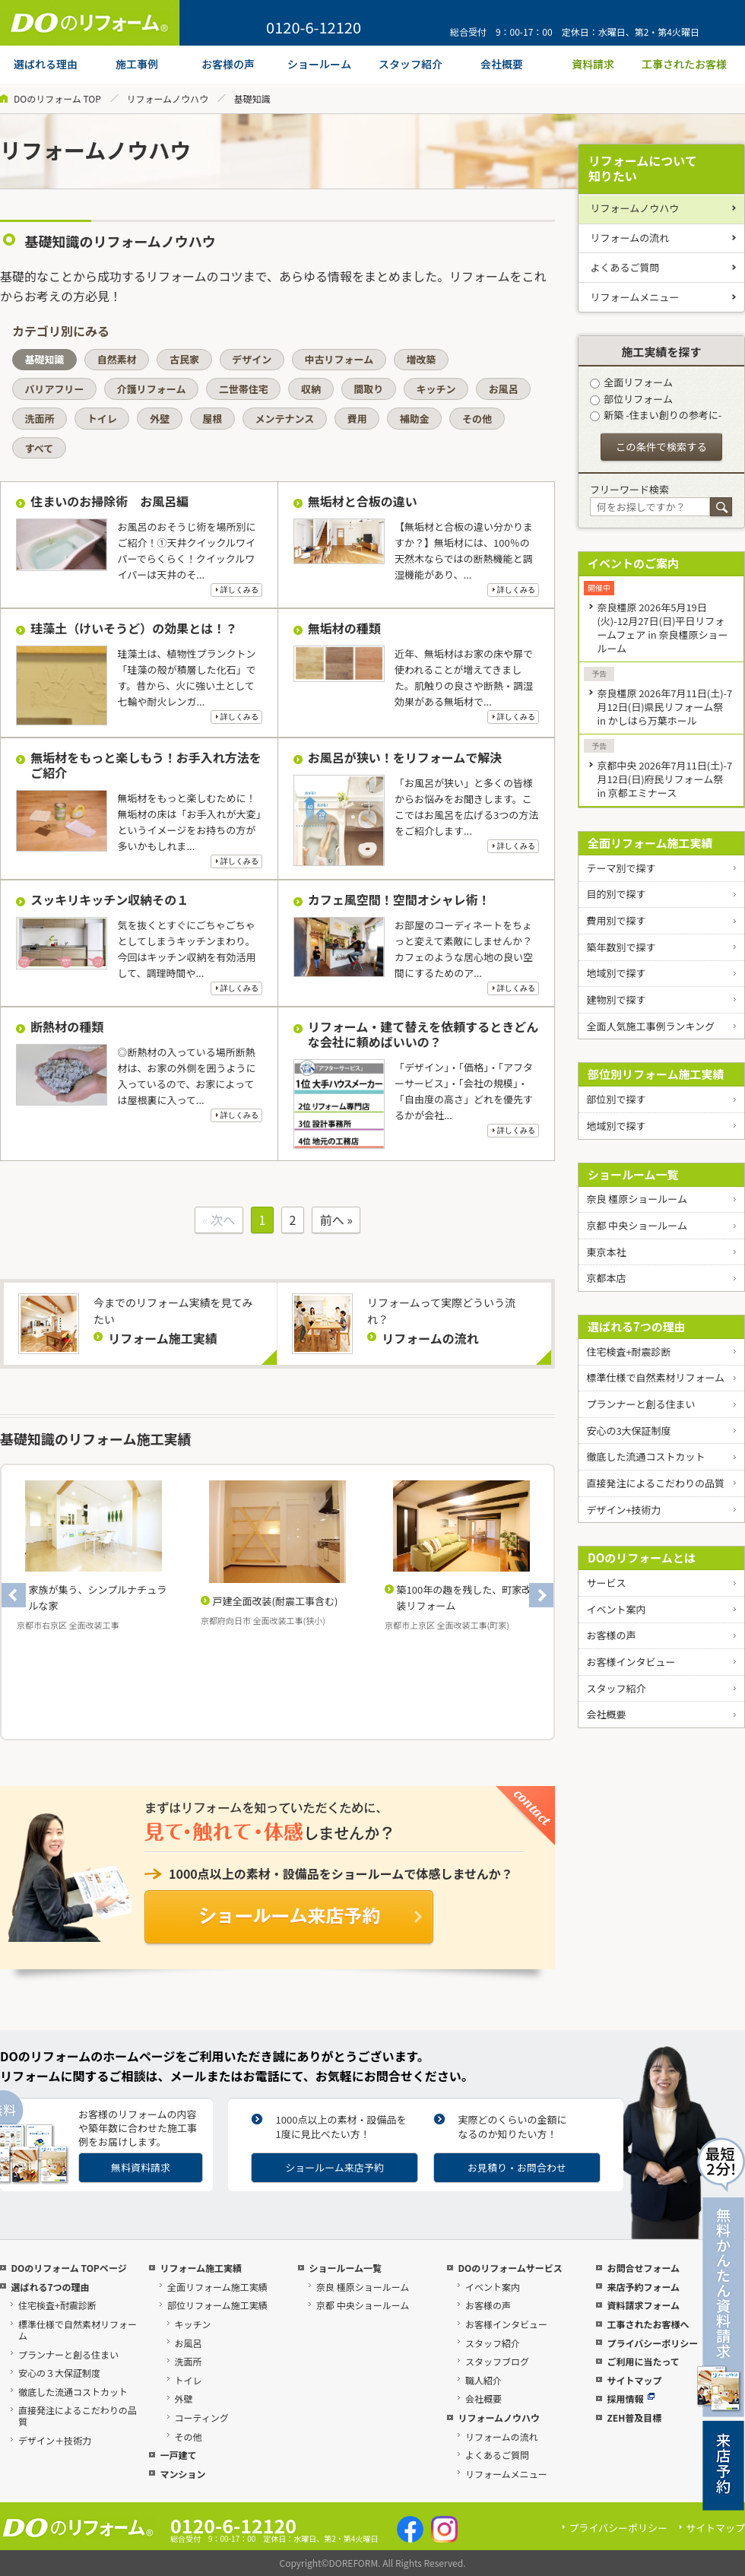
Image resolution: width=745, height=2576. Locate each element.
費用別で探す (615, 920)
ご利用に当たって (643, 2361)
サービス (606, 1582)
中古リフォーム (339, 359)
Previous (14, 1595)
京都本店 (606, 1278)
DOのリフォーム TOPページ (68, 2267)
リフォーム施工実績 (201, 2267)
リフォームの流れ (630, 237)
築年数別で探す (620, 947)
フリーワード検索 (629, 489)
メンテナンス (285, 418)
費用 (357, 418)
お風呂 (503, 389)
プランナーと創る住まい (640, 1404)
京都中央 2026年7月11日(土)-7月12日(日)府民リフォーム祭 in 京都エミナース (664, 779)
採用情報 (631, 2398)
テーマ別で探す (620, 868)
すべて (39, 448)
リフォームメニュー (635, 297)
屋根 (212, 418)
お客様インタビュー (630, 1661)
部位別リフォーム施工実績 (656, 1074)
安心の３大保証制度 (59, 2372)
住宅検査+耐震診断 (628, 1351)
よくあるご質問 (625, 267)
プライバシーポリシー (652, 2342)
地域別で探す (615, 973)
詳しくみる (239, 589)
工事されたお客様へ (648, 2323)
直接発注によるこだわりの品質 (655, 1483)
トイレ (102, 418)
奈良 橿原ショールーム (636, 1198)
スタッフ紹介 (615, 1688)
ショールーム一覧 (633, 1174)
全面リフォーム (631, 382)
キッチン (435, 389)
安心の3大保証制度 (628, 1430)
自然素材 (117, 359)
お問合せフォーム (643, 2267)
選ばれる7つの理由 (637, 1326)
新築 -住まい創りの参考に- (655, 415)
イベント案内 (615, 1609)
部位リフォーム (631, 399)
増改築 (421, 359)
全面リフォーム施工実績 (650, 843)
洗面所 (40, 418)
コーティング (202, 2417)
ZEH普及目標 (634, 2417)
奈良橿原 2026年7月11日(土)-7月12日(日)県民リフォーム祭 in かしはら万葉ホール (664, 707)
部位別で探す (615, 1099)
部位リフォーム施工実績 (217, 2304)
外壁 (160, 418)
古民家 (184, 359)
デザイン (251, 359)
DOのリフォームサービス (510, 2267)
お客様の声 (611, 1635)
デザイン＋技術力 (54, 2440)
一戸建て (178, 2454)
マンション (182, 2473)
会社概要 (606, 1714)
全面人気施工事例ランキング (650, 1026)
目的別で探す (615, 894)
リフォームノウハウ (167, 98)
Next (541, 1595)
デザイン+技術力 (623, 1509)
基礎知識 (45, 359)
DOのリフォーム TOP (57, 98)
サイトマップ (634, 2380)
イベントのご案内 (633, 563)
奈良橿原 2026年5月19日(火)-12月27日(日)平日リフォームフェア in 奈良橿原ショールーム (662, 627)
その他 (477, 418)
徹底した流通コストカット (645, 1456)
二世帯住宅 (243, 389)
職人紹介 (483, 2380)
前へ (332, 1219)
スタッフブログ (497, 2361)
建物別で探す (615, 999)
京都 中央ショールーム (636, 1225)
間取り (368, 389)
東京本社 (606, 1252)
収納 (311, 389)
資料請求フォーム (643, 2304)
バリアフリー (54, 389)
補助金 (415, 418)
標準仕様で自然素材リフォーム (655, 1377)
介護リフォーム (151, 389)
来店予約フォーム (643, 2286)
